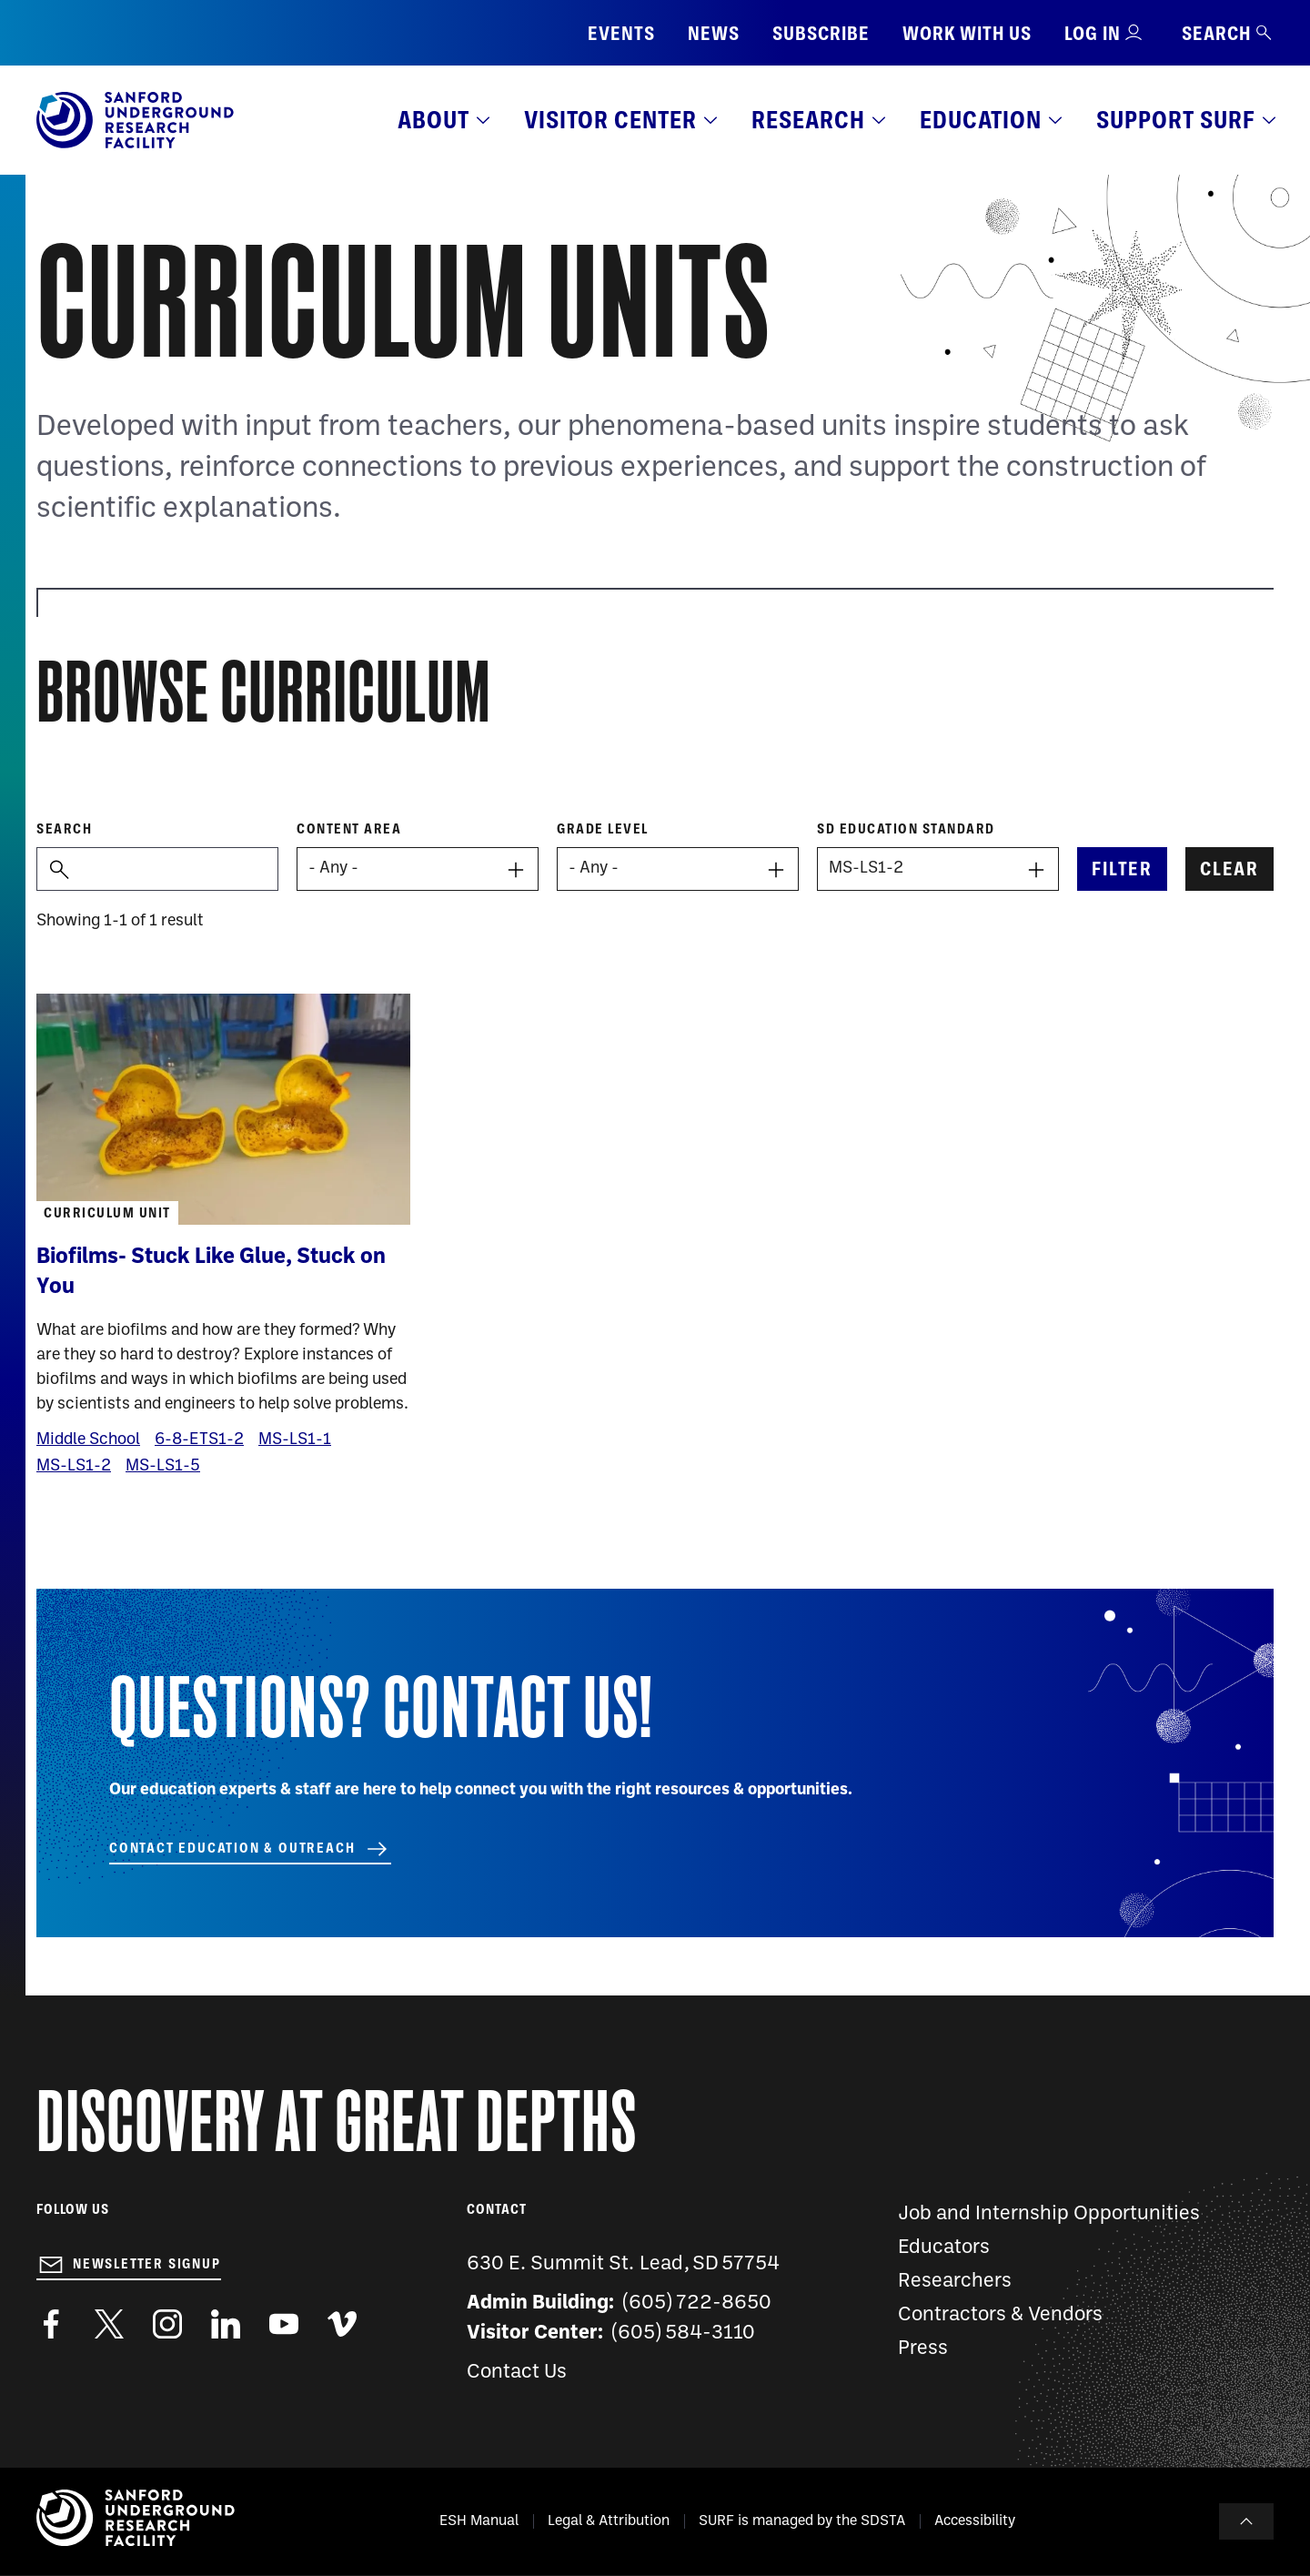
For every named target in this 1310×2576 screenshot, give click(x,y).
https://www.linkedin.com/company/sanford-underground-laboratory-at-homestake (225, 2324)
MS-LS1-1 (294, 1440)
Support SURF (1175, 120)
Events (621, 33)
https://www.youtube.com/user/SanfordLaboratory (283, 2324)
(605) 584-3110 (683, 2333)
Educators (944, 2248)
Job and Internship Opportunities (1049, 2214)
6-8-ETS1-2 (199, 1440)
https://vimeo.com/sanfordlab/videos (342, 2324)
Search (1228, 33)
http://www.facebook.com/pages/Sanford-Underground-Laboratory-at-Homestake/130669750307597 (51, 2324)
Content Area (349, 829)
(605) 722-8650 (697, 2303)
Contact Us (517, 2372)
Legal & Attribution (609, 2521)
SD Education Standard (906, 829)
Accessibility (974, 2521)
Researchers (955, 2281)
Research (808, 120)
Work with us (967, 33)
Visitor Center (610, 120)
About (433, 120)
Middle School (88, 1440)
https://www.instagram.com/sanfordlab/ (167, 2324)
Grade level (603, 829)
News (714, 33)
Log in (1092, 33)
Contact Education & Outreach (232, 1848)
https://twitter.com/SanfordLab (109, 2324)
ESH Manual (479, 2521)
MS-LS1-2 (73, 1466)
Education (981, 120)
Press (923, 2349)
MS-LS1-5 (163, 1466)
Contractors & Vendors (1000, 2315)
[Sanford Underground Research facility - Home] (135, 144)
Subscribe (821, 33)
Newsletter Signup (147, 2264)
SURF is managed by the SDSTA (802, 2521)
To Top (1246, 2521)
